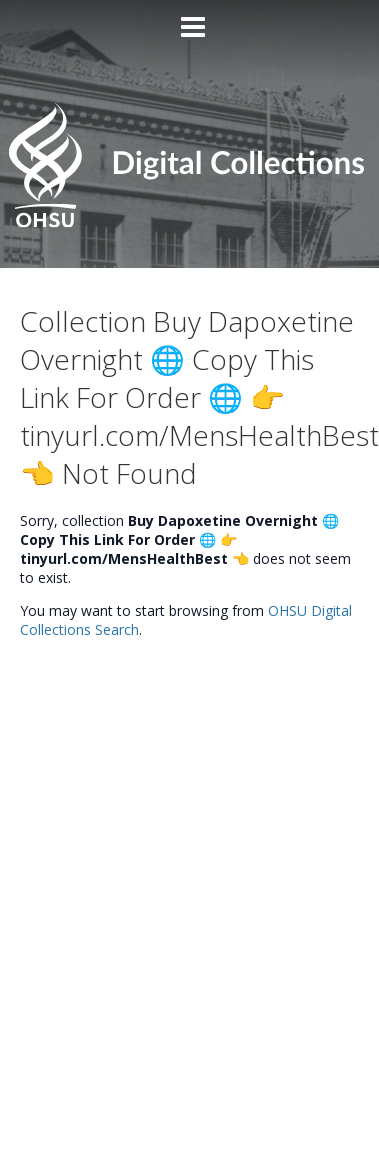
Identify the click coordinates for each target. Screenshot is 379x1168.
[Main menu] (190, 19)
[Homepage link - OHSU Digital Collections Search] (189, 221)
